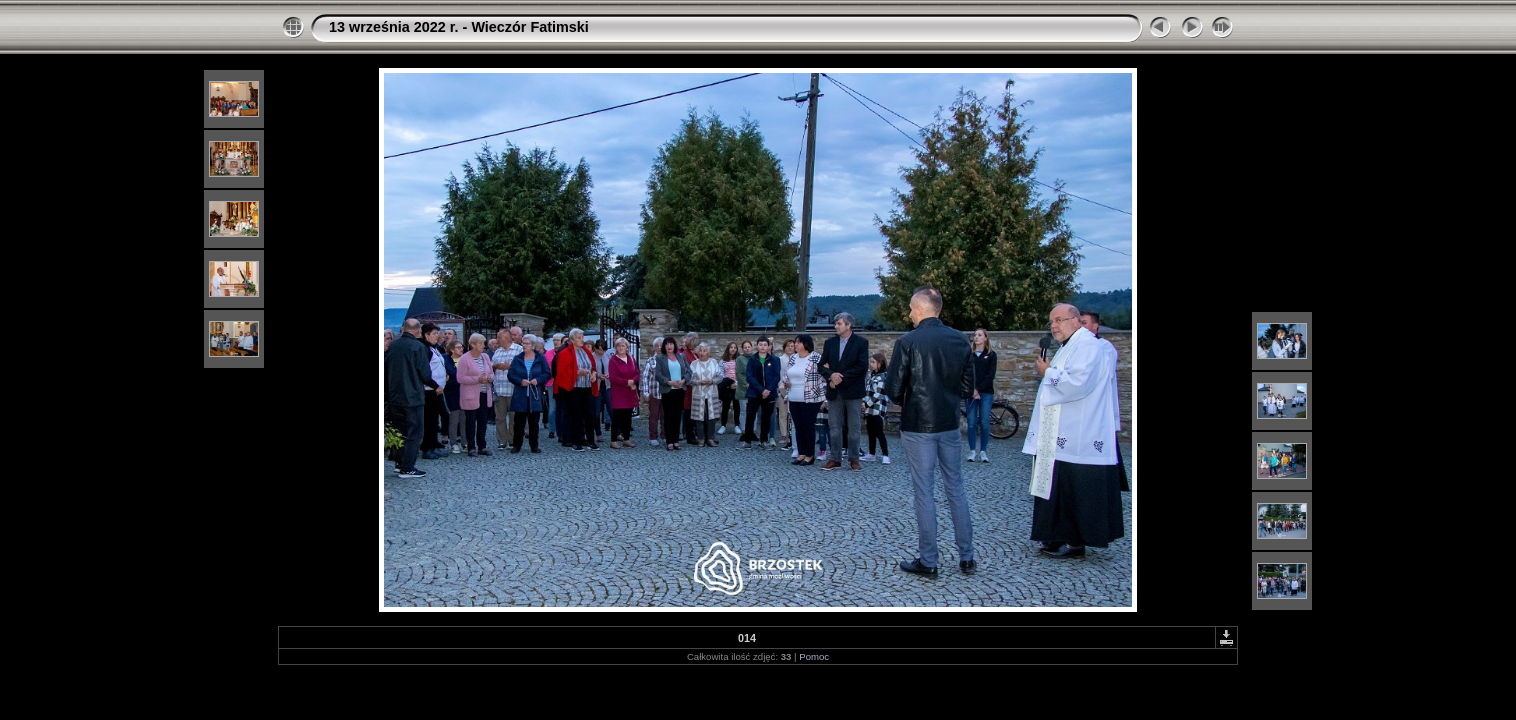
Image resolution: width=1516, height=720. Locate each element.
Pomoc (814, 656)
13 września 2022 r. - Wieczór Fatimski (459, 27)
